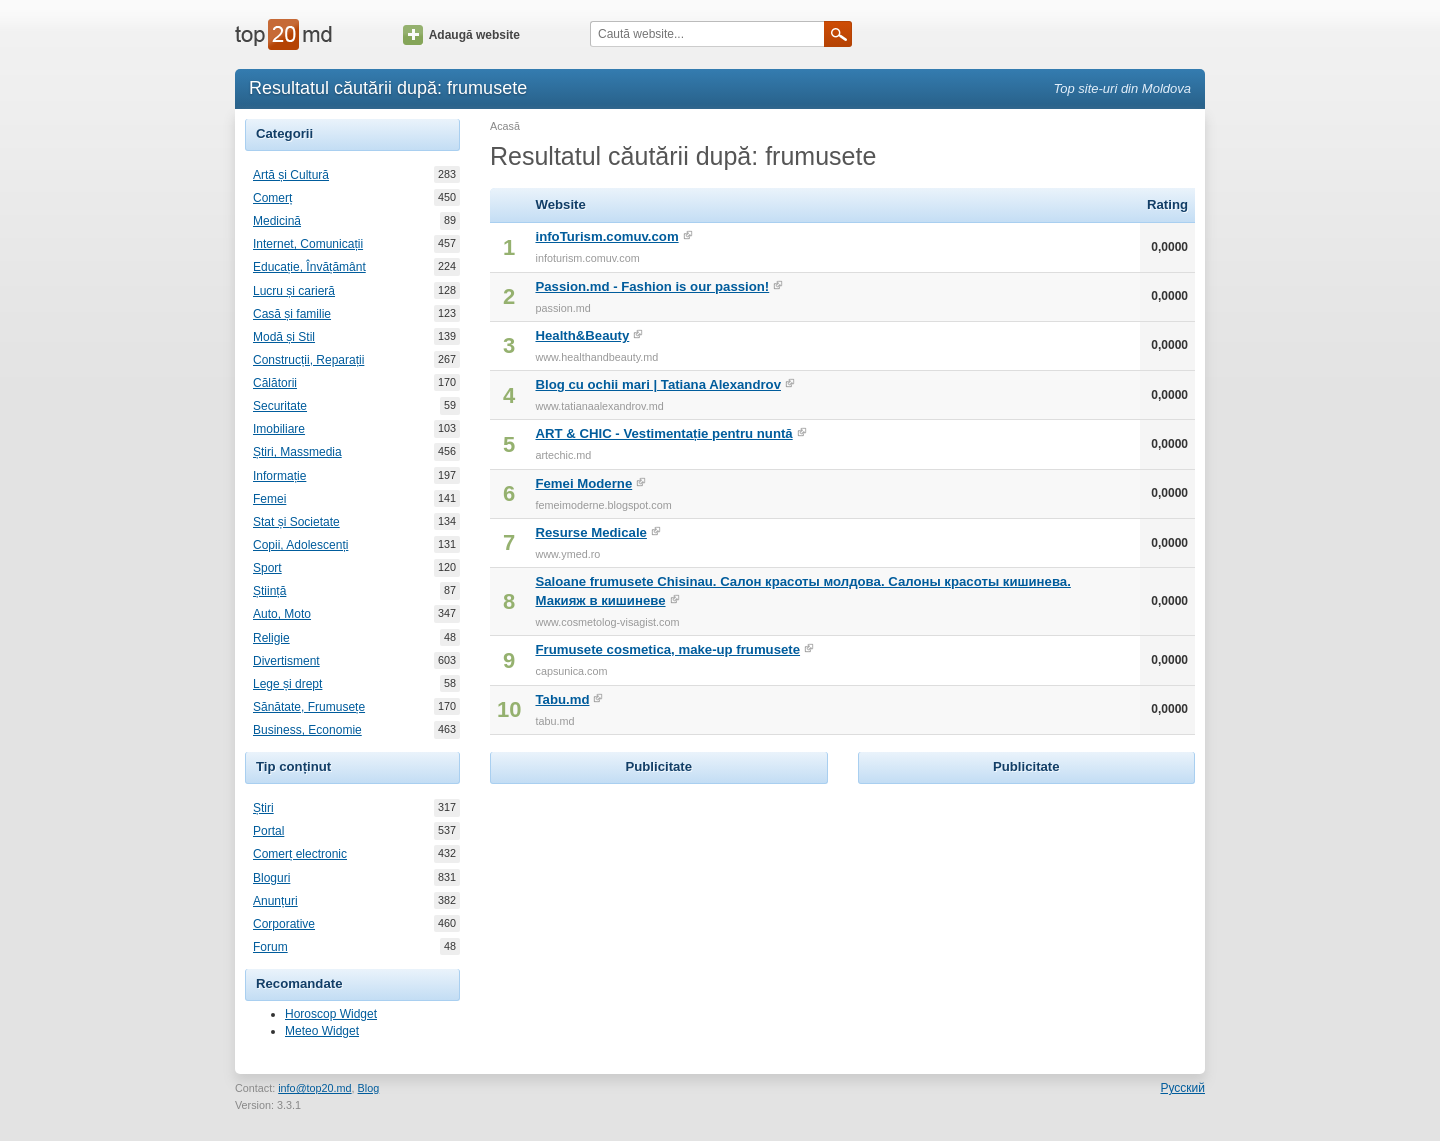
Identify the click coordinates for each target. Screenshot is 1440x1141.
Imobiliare (279, 429)
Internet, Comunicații (308, 244)
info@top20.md (314, 1088)
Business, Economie (307, 730)
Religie (271, 638)
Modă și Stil (284, 337)
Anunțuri (275, 901)
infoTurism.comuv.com (606, 236)
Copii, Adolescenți (300, 545)
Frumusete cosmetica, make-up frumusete (667, 649)
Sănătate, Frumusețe (309, 707)
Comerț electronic (300, 854)
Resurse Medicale (590, 532)
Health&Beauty (582, 335)
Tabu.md (562, 699)
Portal (268, 831)
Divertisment (286, 661)
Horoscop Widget (331, 1014)
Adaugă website (461, 35)
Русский (1182, 1088)
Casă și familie (292, 314)
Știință (269, 591)
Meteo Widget (322, 1031)
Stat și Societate (296, 522)
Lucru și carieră (294, 291)
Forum (270, 947)
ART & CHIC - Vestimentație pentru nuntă (663, 433)
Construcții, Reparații (308, 360)
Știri (263, 808)
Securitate (280, 406)
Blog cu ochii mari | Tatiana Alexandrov (658, 384)
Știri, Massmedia (297, 452)
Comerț (272, 198)
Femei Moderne (583, 483)
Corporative (284, 924)
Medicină (277, 221)
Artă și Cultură (291, 175)
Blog (369, 1088)
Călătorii (275, 383)
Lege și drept (287, 684)
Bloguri (271, 878)
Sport (267, 568)
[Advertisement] (659, 914)
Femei (269, 499)
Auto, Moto (282, 614)
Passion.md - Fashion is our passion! (652, 286)
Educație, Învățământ (309, 267)
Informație (279, 476)
